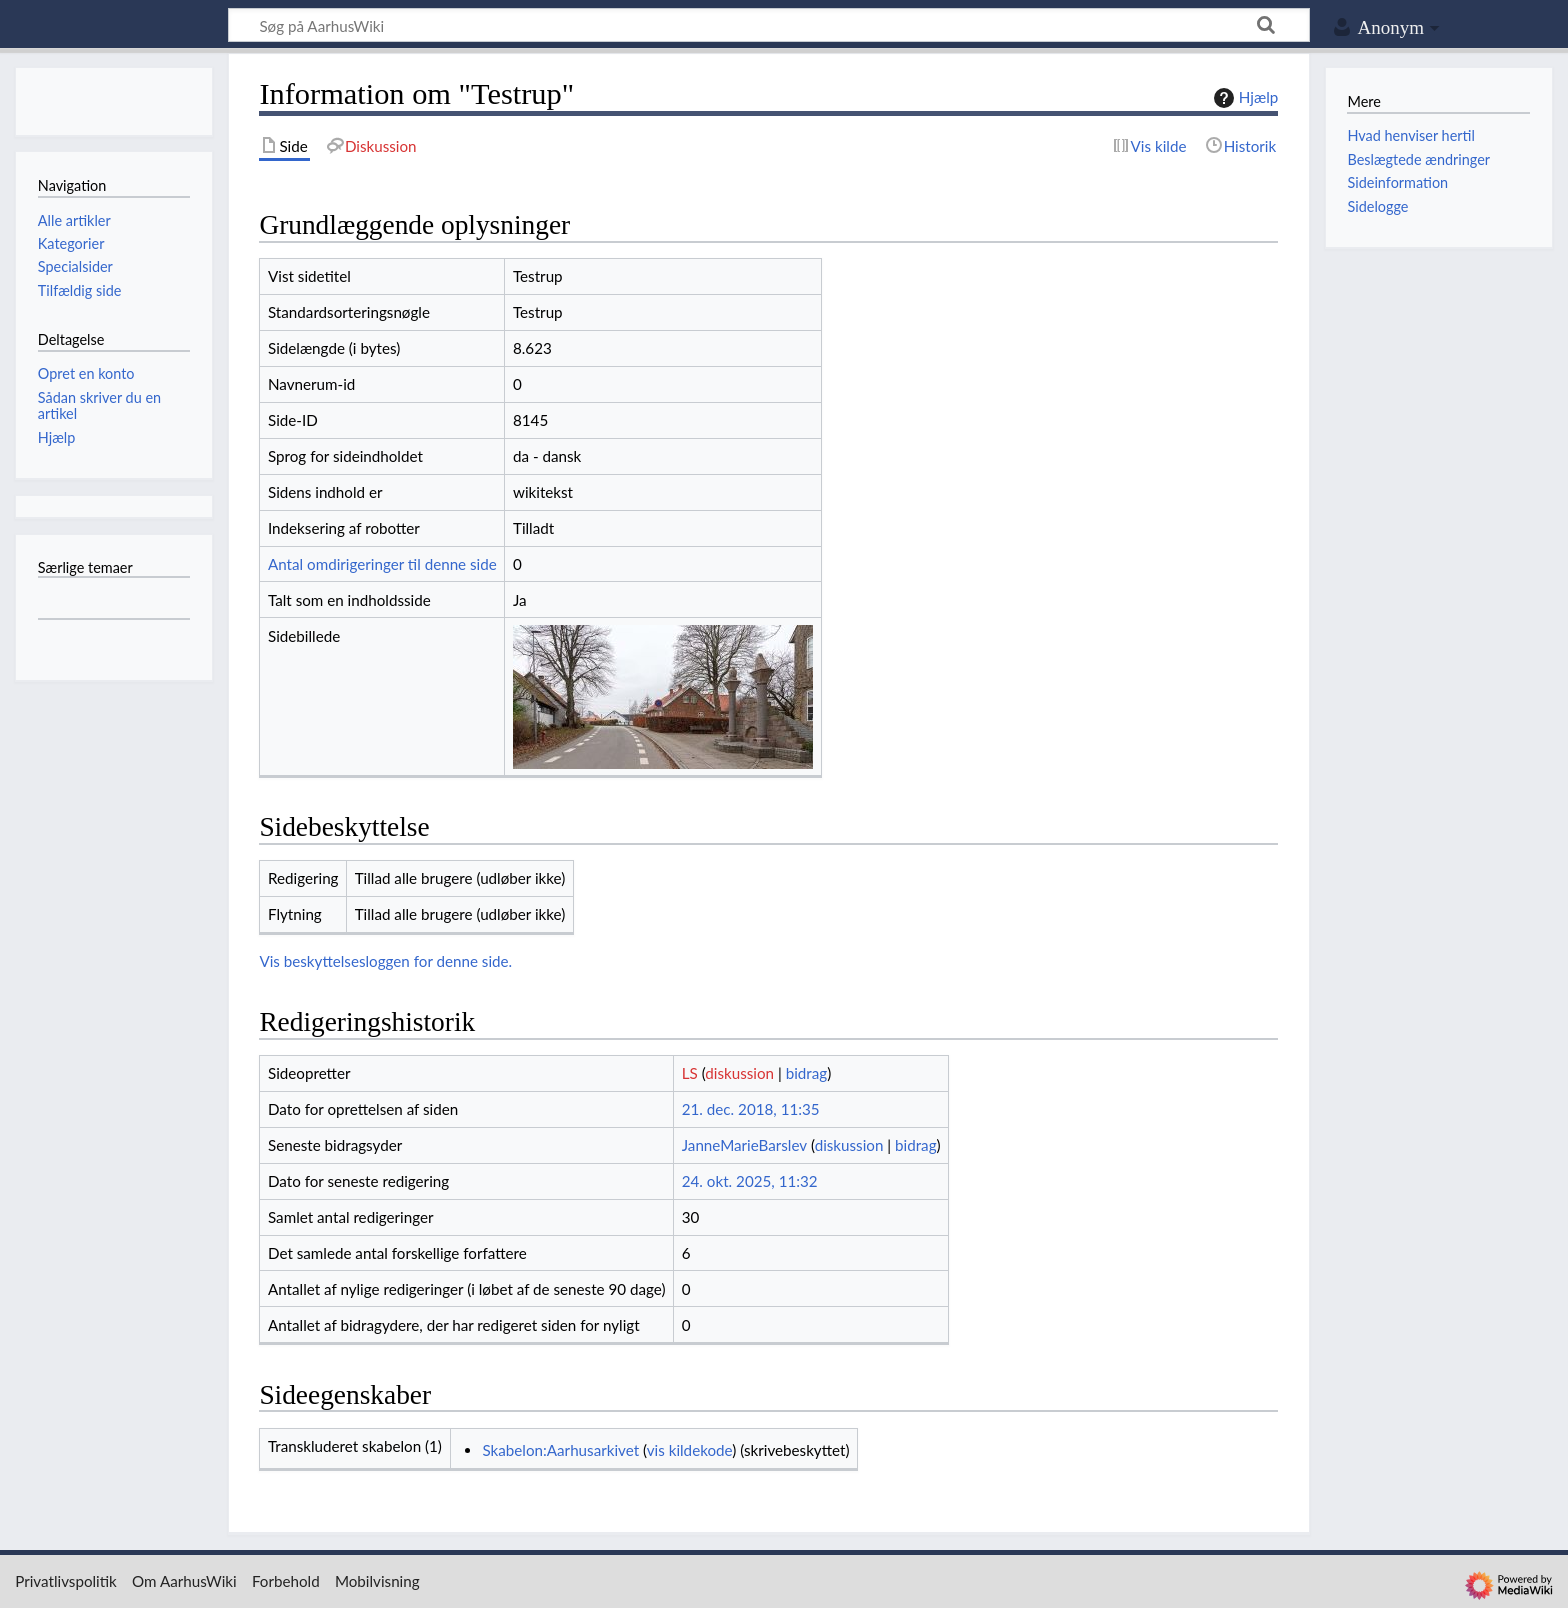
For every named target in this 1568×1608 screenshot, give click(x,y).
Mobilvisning (377, 1581)
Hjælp (1243, 98)
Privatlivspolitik (66, 1581)
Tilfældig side (80, 290)
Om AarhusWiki (184, 1581)
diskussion (739, 1073)
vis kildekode (689, 1450)
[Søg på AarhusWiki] (769, 25)
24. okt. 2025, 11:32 (750, 1181)
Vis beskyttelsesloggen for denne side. (385, 961)
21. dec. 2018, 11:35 (751, 1109)
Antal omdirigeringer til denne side (382, 564)
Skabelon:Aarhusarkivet (560, 1450)
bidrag (807, 1073)
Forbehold (286, 1581)
